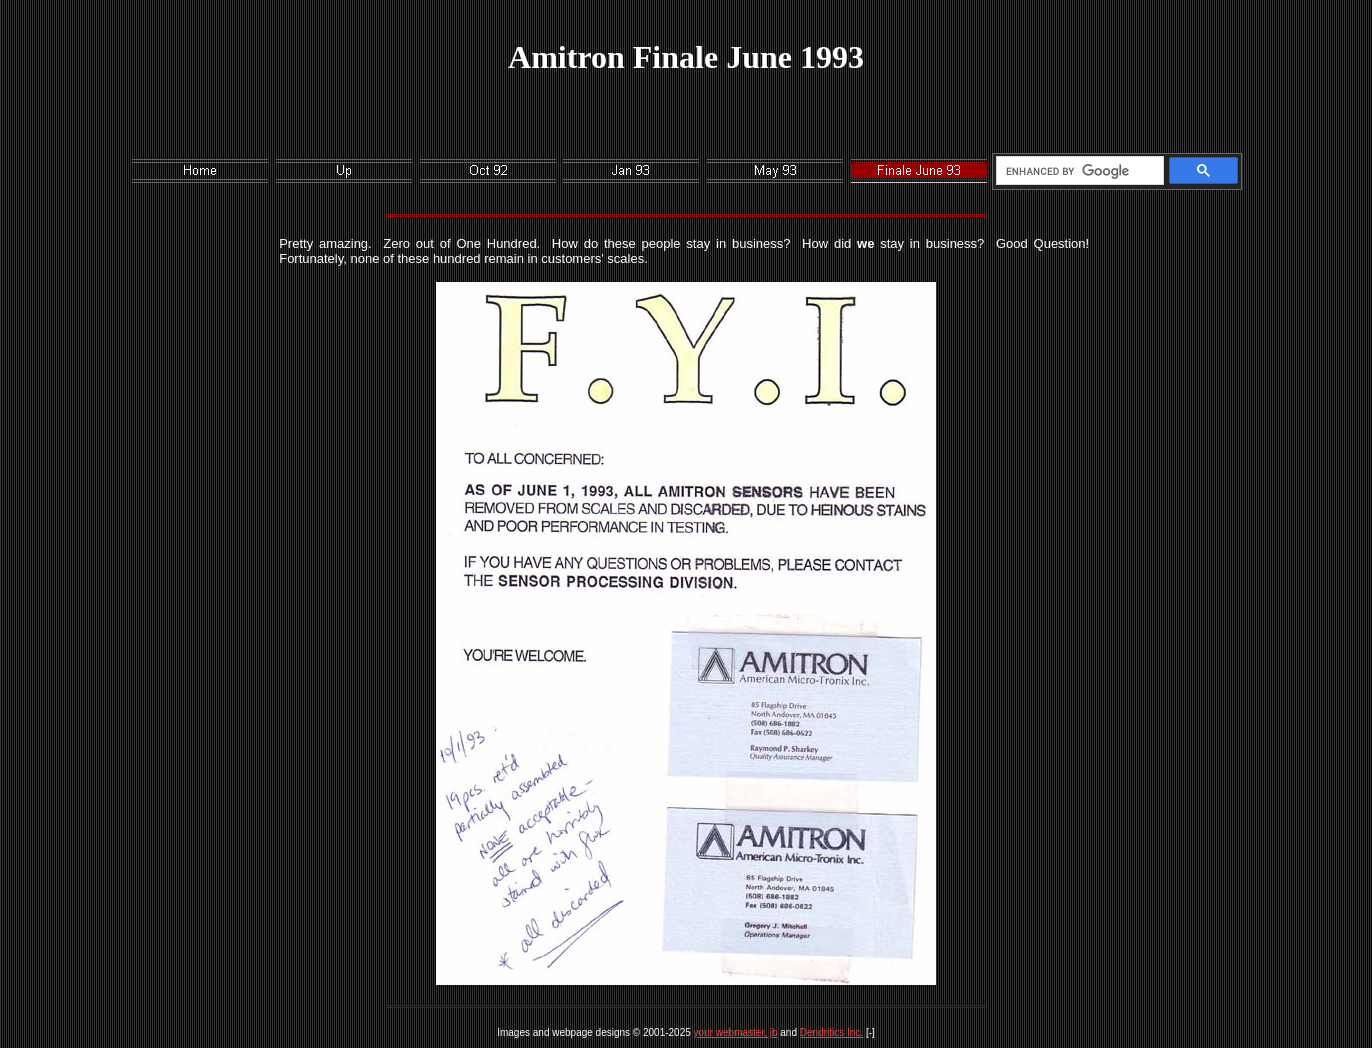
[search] (1076, 171)
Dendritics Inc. (831, 1032)
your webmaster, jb (736, 1032)
